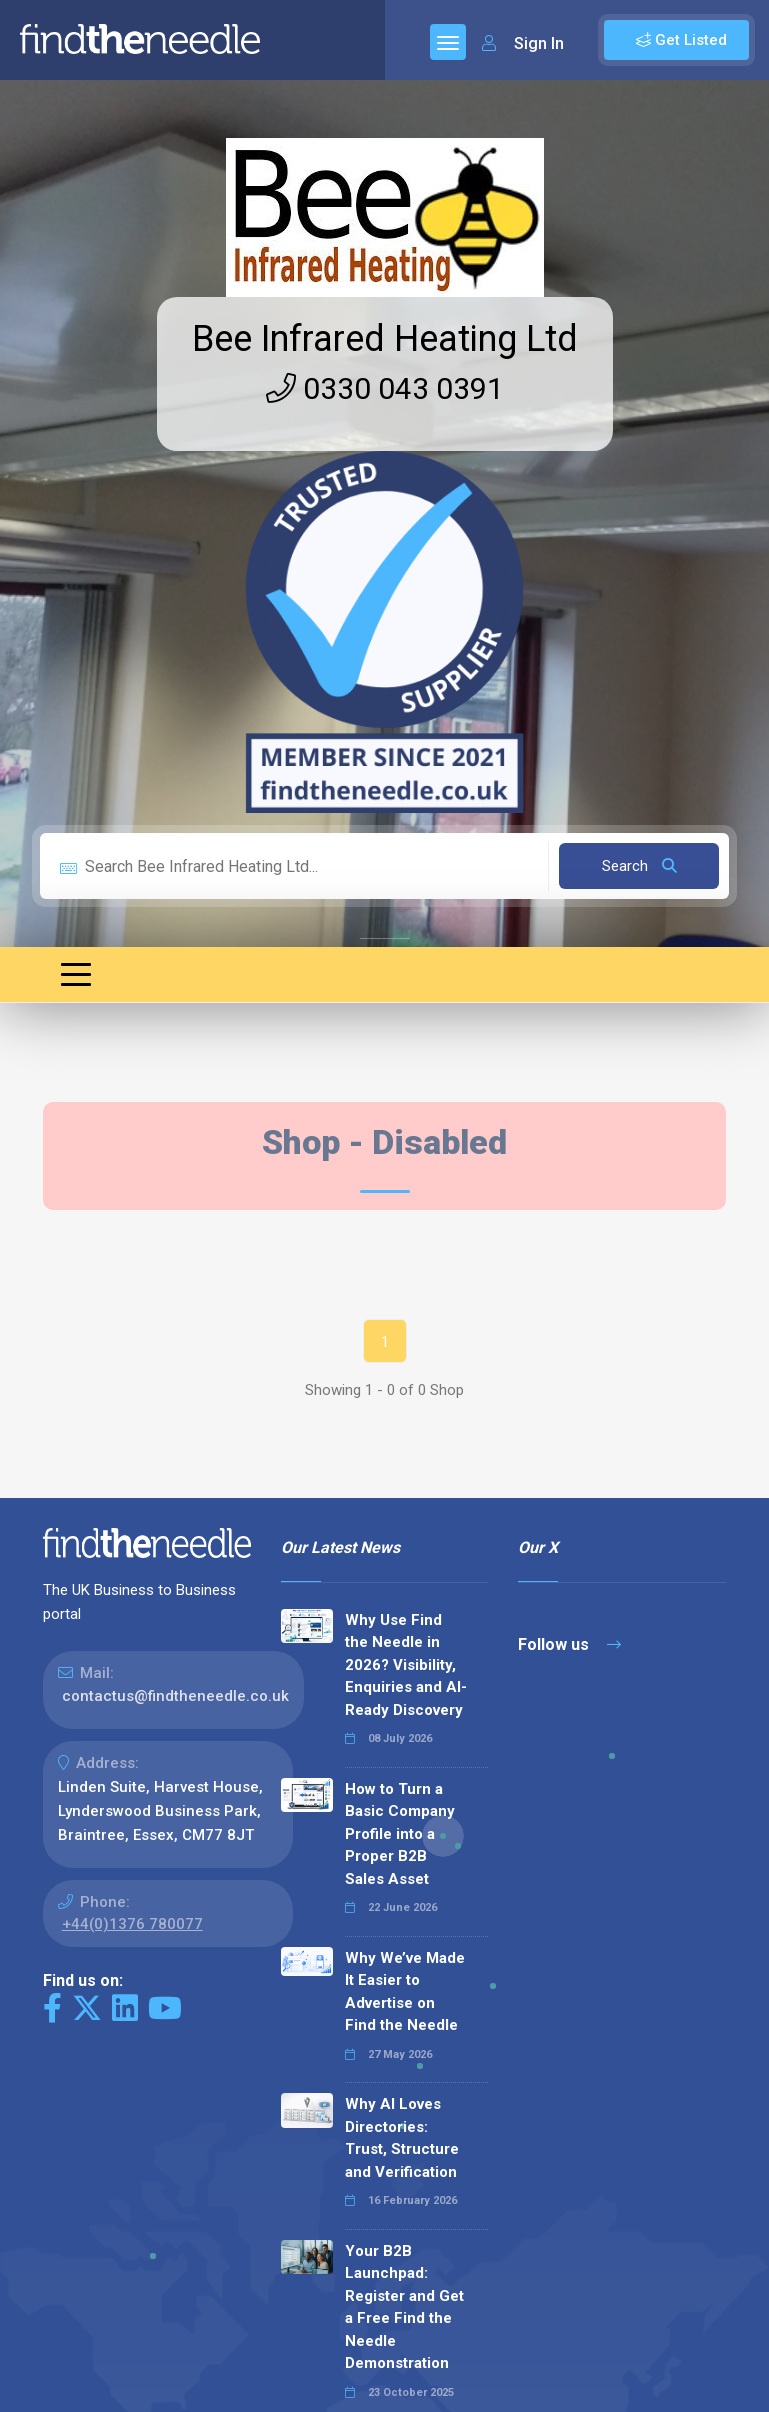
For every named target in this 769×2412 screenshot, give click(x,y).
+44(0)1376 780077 (132, 1924)
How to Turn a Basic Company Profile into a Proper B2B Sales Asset (400, 1834)
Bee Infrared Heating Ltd (385, 339)
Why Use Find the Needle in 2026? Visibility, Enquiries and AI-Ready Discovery (406, 1665)
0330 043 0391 (385, 388)
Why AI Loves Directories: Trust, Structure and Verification (402, 2138)
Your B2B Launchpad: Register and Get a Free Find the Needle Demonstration (404, 2307)
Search (639, 866)
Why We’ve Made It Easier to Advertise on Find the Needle (405, 1992)
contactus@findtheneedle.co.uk (175, 1696)
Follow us (569, 1644)
